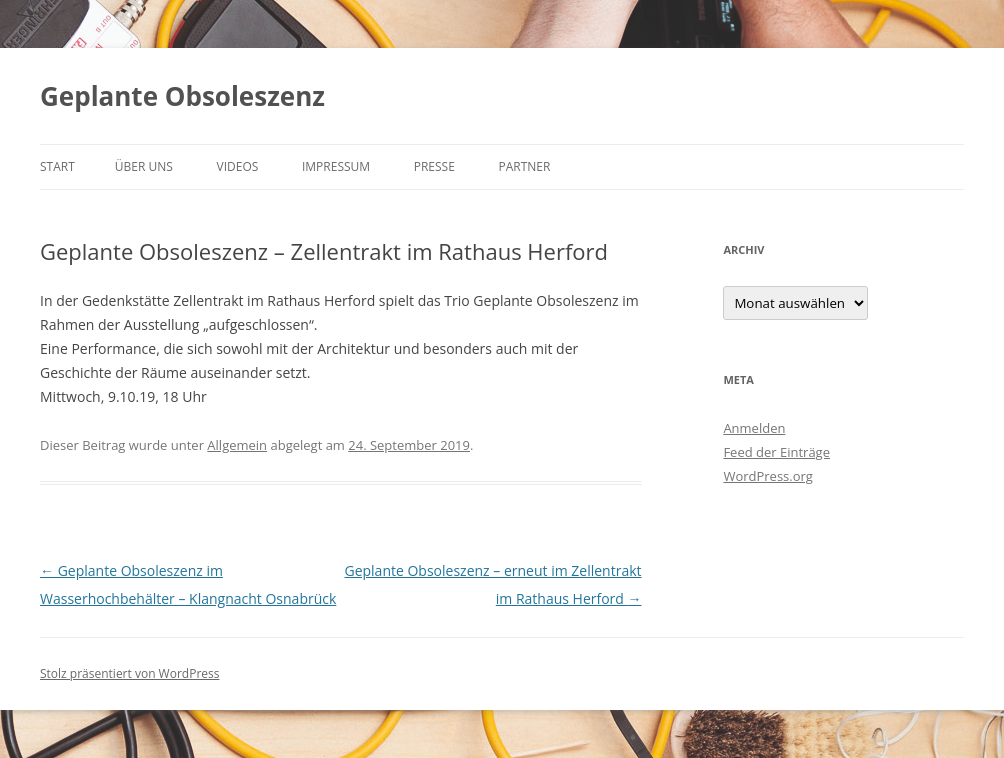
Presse (434, 166)
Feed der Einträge (776, 452)
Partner (524, 166)
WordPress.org (768, 476)
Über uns (144, 166)
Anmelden (754, 428)
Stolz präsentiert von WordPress (129, 673)
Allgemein (237, 445)
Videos (238, 166)
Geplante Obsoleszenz (182, 96)
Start (57, 166)
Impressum (336, 166)
